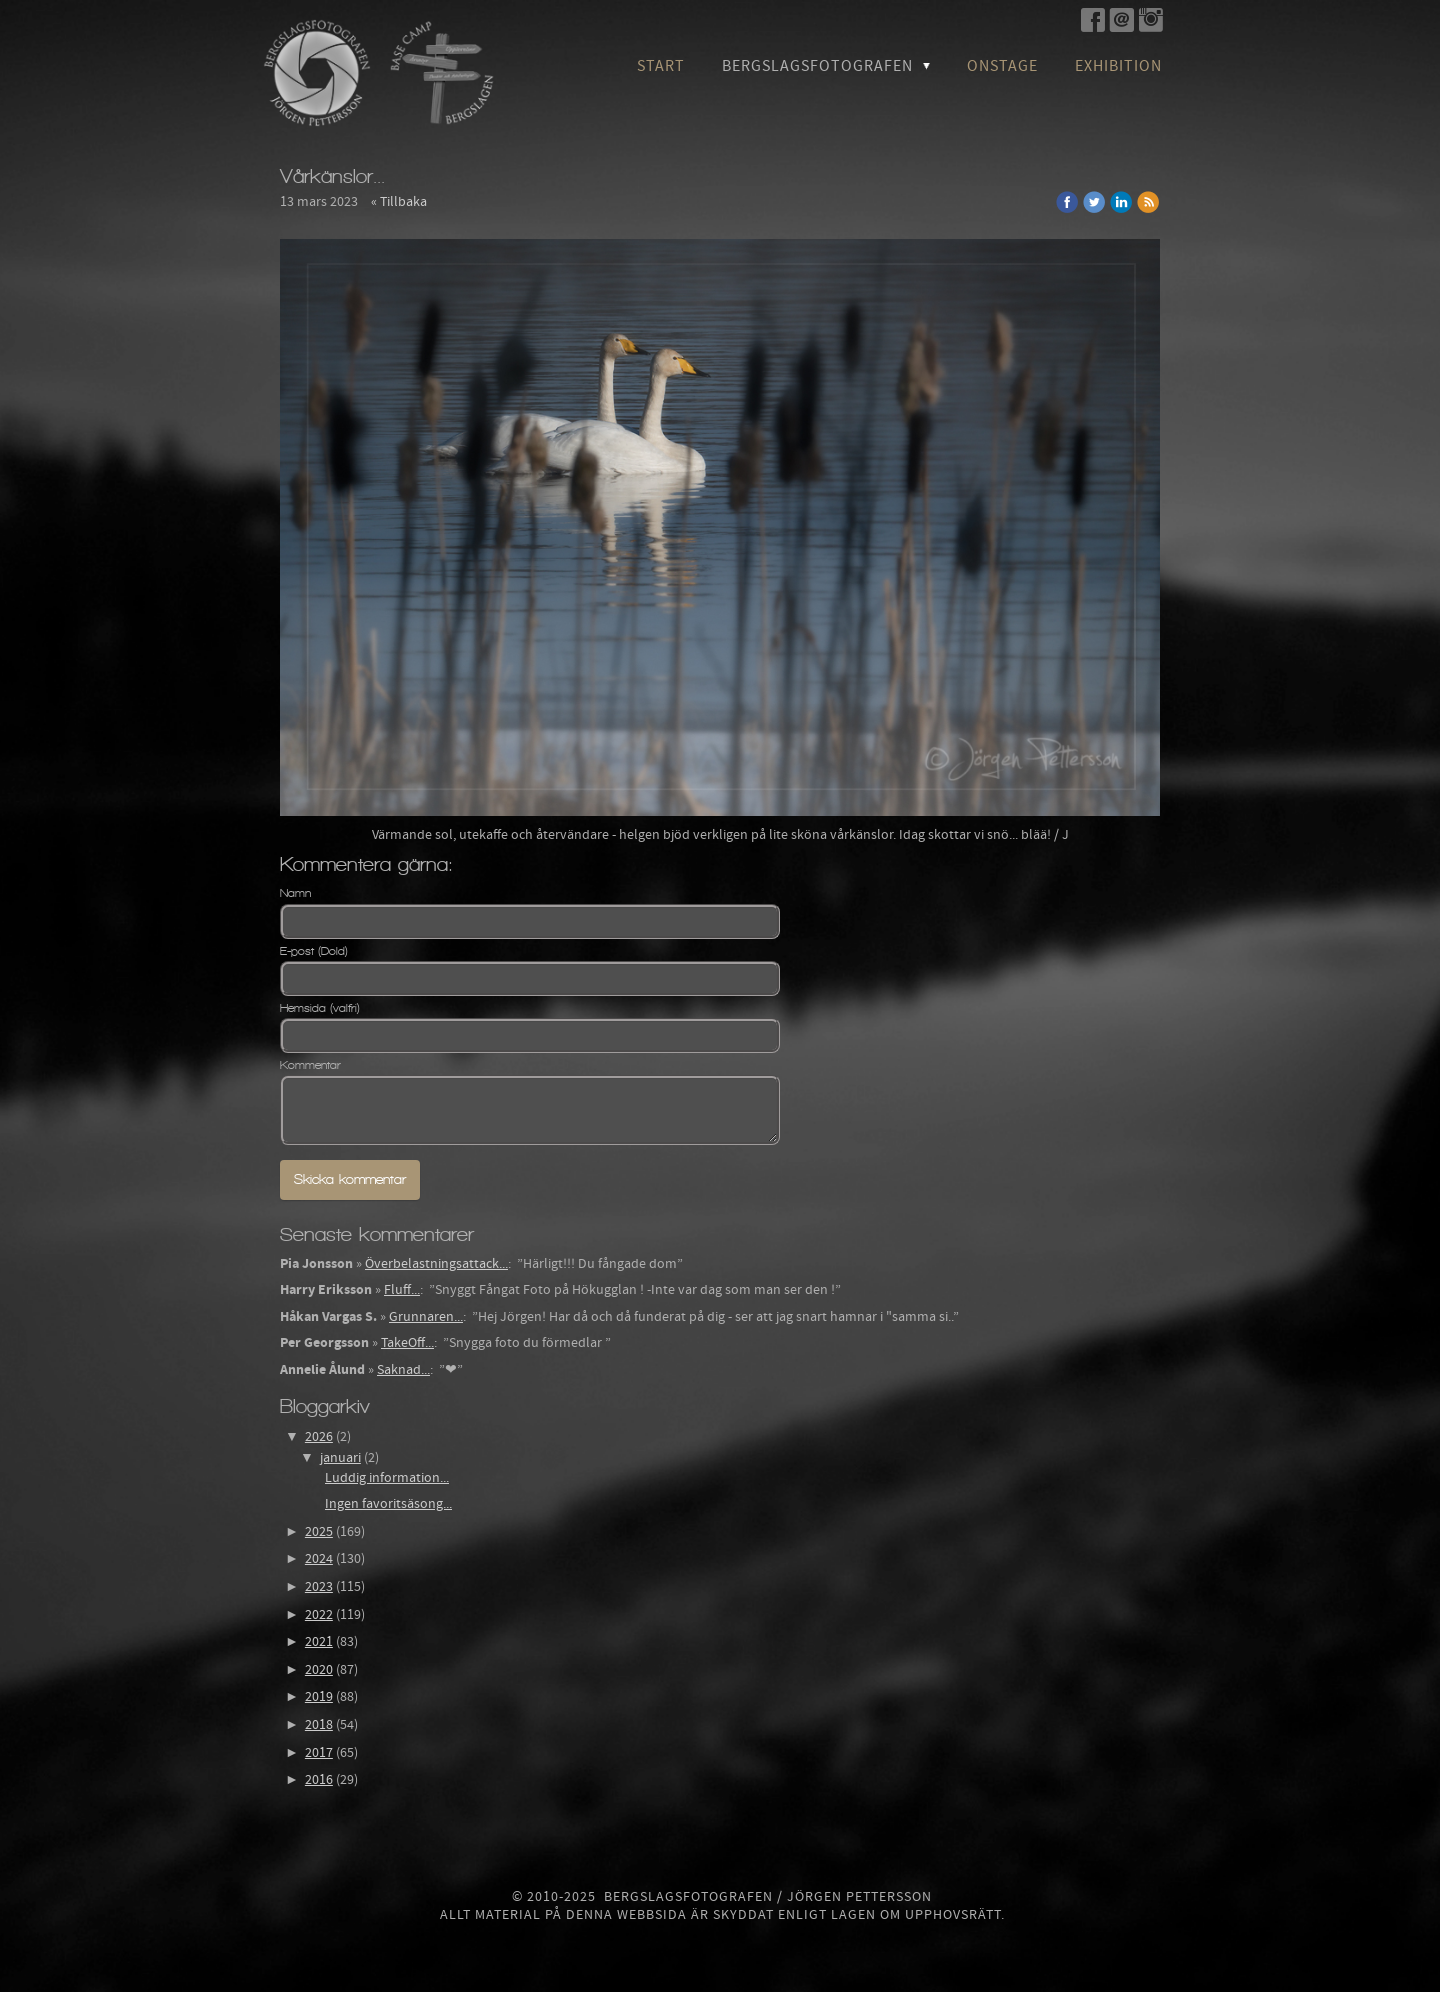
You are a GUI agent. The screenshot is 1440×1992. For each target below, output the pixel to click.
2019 (319, 1697)
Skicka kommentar (350, 1179)
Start (661, 66)
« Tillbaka (399, 202)
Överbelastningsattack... (436, 1264)
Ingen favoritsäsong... (388, 1504)
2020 (319, 1670)
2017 (319, 1753)
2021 (319, 1642)
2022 (319, 1615)
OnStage (1002, 66)
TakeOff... (407, 1343)
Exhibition (1118, 66)
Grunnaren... (426, 1317)
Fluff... (402, 1290)
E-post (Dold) (314, 951)
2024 (319, 1559)
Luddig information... (387, 1478)
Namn (295, 893)
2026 (319, 1437)
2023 (319, 1587)
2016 (319, 1780)
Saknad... (403, 1370)
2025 (319, 1532)
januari (340, 1458)
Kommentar (310, 1065)
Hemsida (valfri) (320, 1008)
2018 (319, 1725)
